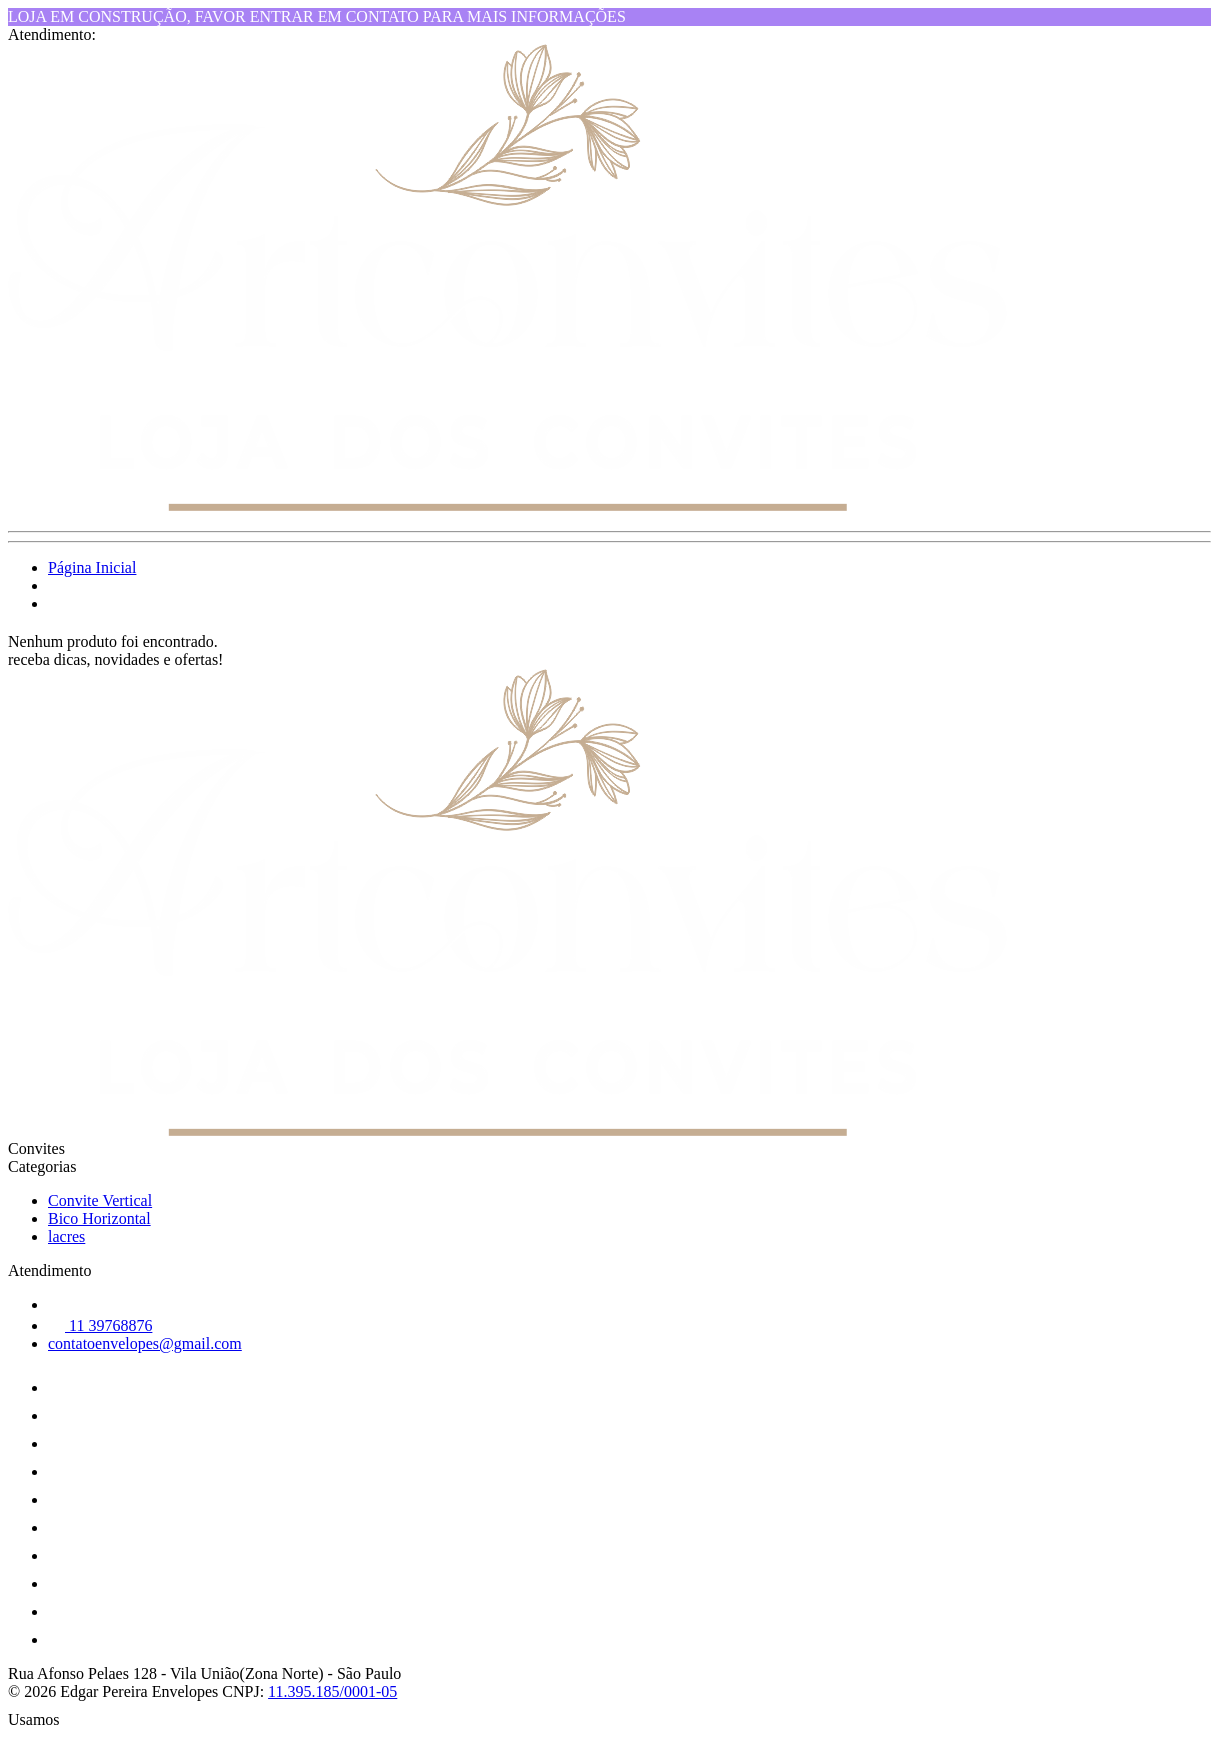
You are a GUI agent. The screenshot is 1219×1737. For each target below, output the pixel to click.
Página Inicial (92, 567)
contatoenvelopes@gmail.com (145, 1343)
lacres (66, 1236)
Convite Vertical (100, 1200)
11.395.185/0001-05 (332, 1691)
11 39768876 (100, 1325)
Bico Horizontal (99, 1218)
